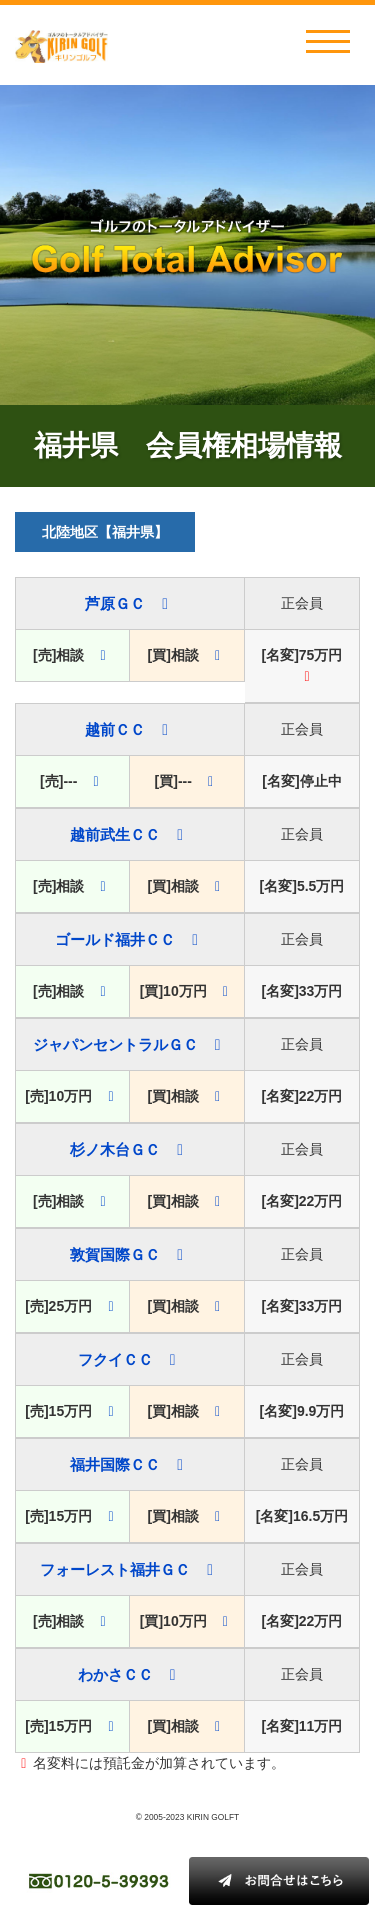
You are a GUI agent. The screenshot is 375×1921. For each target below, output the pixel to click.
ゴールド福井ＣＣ (115, 939)
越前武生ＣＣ (115, 834)
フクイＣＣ (115, 1359)
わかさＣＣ (115, 1674)
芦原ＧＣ (115, 603)
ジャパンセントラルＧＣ (115, 1044)
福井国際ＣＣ (115, 1464)
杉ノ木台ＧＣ (115, 1149)
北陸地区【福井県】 (105, 532)
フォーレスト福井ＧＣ (115, 1569)
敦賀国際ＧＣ (115, 1254)
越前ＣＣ (115, 729)
